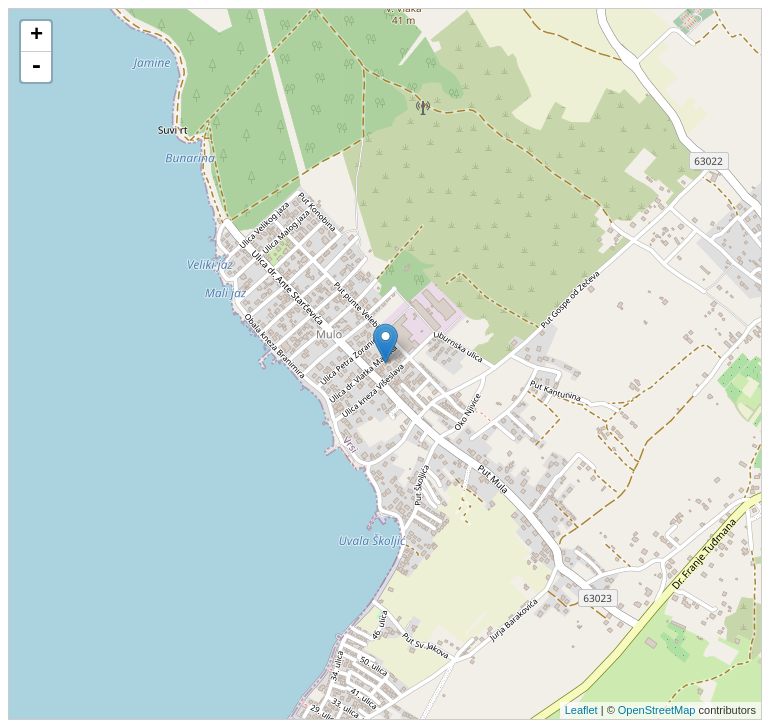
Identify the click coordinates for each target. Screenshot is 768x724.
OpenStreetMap (657, 710)
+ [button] (36, 36)
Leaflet (581, 710)
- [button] (36, 67)
